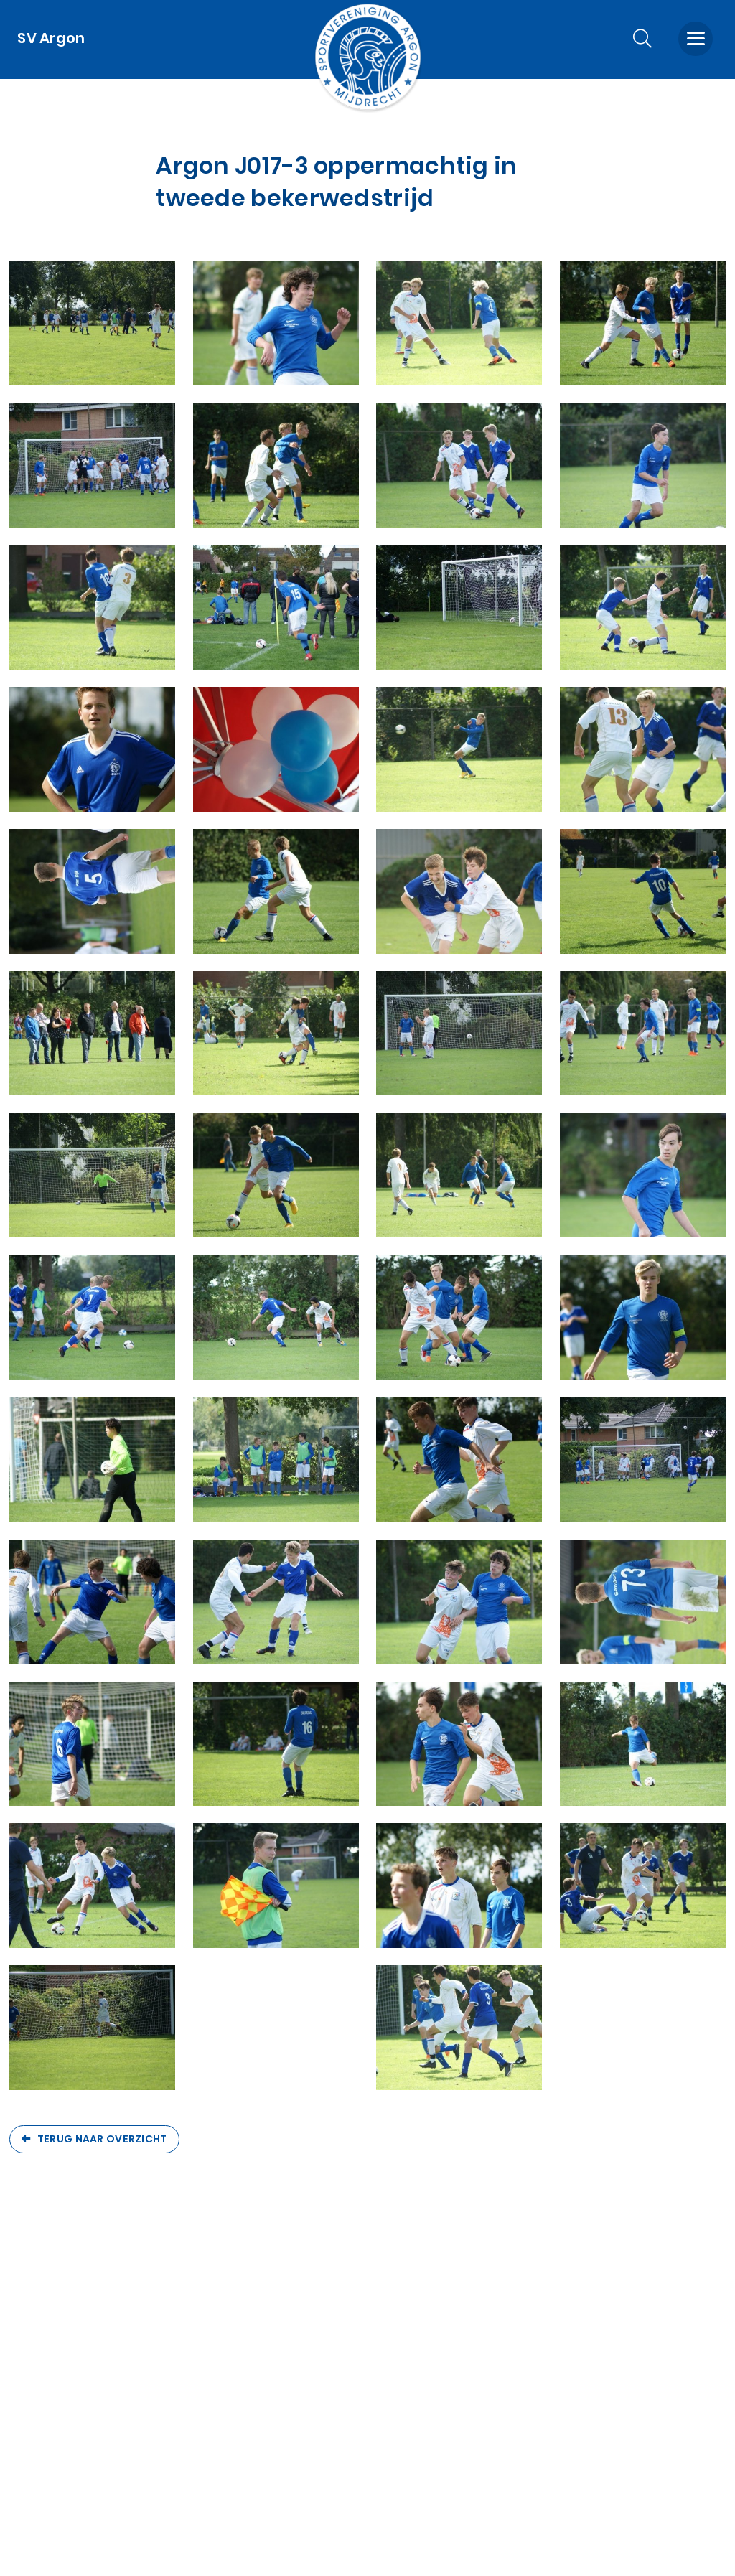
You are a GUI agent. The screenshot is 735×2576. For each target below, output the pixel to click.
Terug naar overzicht (102, 2139)
